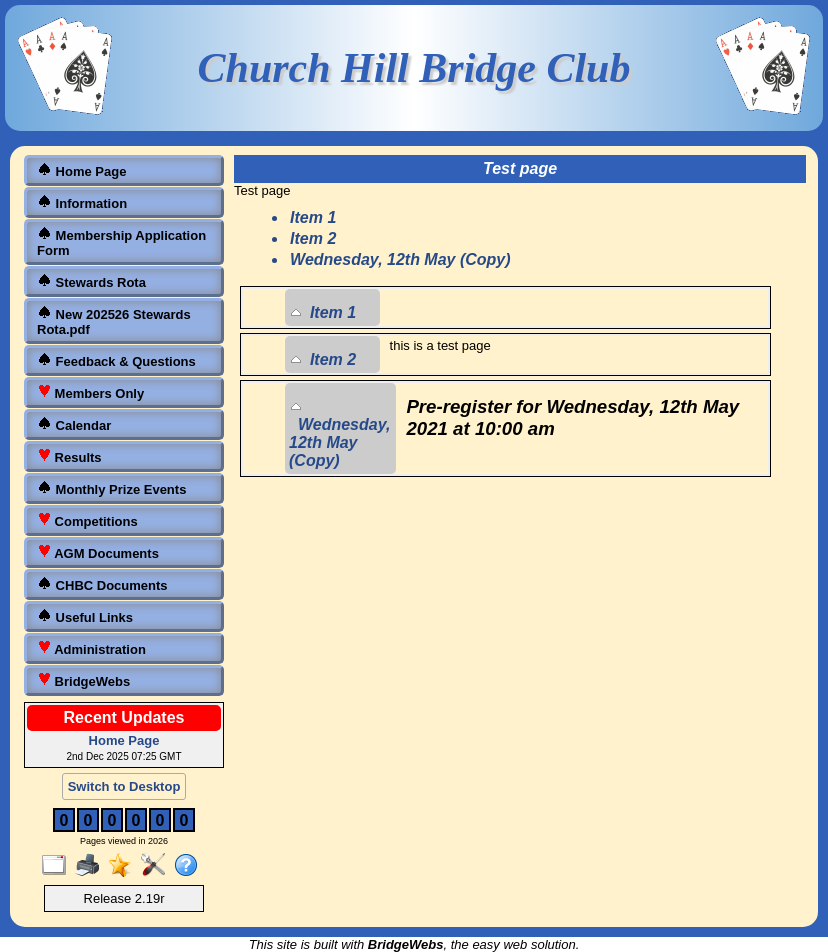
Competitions (87, 520)
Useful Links (85, 616)
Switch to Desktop (124, 786)
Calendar (74, 424)
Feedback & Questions (116, 360)
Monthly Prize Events (111, 488)
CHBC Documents (102, 584)
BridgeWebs (83, 680)
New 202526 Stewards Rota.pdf (114, 321)
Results (69, 456)
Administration (91, 648)
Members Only (90, 392)
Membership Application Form (121, 242)
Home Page (81, 170)
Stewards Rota (91, 281)
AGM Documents (98, 552)
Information (82, 202)
